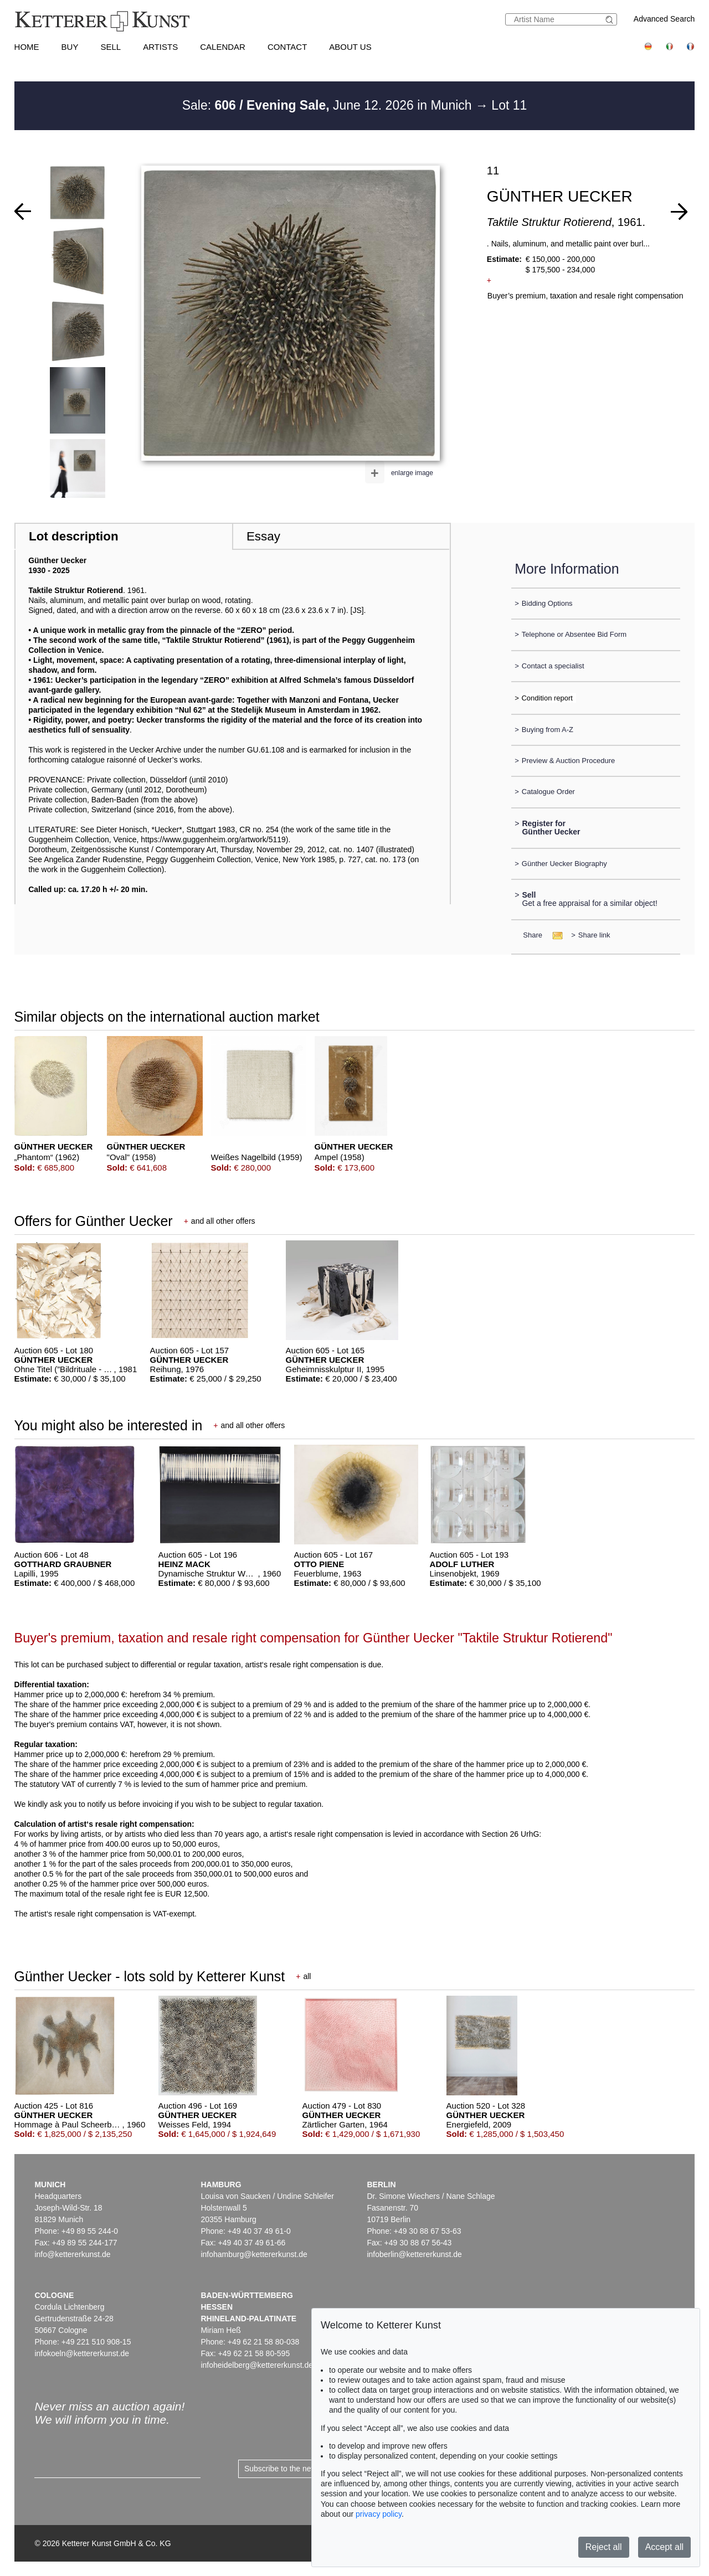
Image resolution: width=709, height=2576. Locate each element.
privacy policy (379, 2514)
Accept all (664, 2547)
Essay (263, 536)
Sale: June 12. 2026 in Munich (328, 105)
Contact (287, 46)
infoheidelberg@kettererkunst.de (257, 2365)
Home (26, 46)
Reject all (603, 2547)
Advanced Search (664, 18)
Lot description (74, 536)
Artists (160, 46)
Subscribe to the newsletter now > (302, 2468)
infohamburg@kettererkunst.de (254, 2254)
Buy (70, 46)
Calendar (222, 46)
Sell (110, 46)
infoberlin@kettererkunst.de (414, 2254)
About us (350, 46)
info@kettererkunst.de (72, 2254)
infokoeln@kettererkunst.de (81, 2353)
